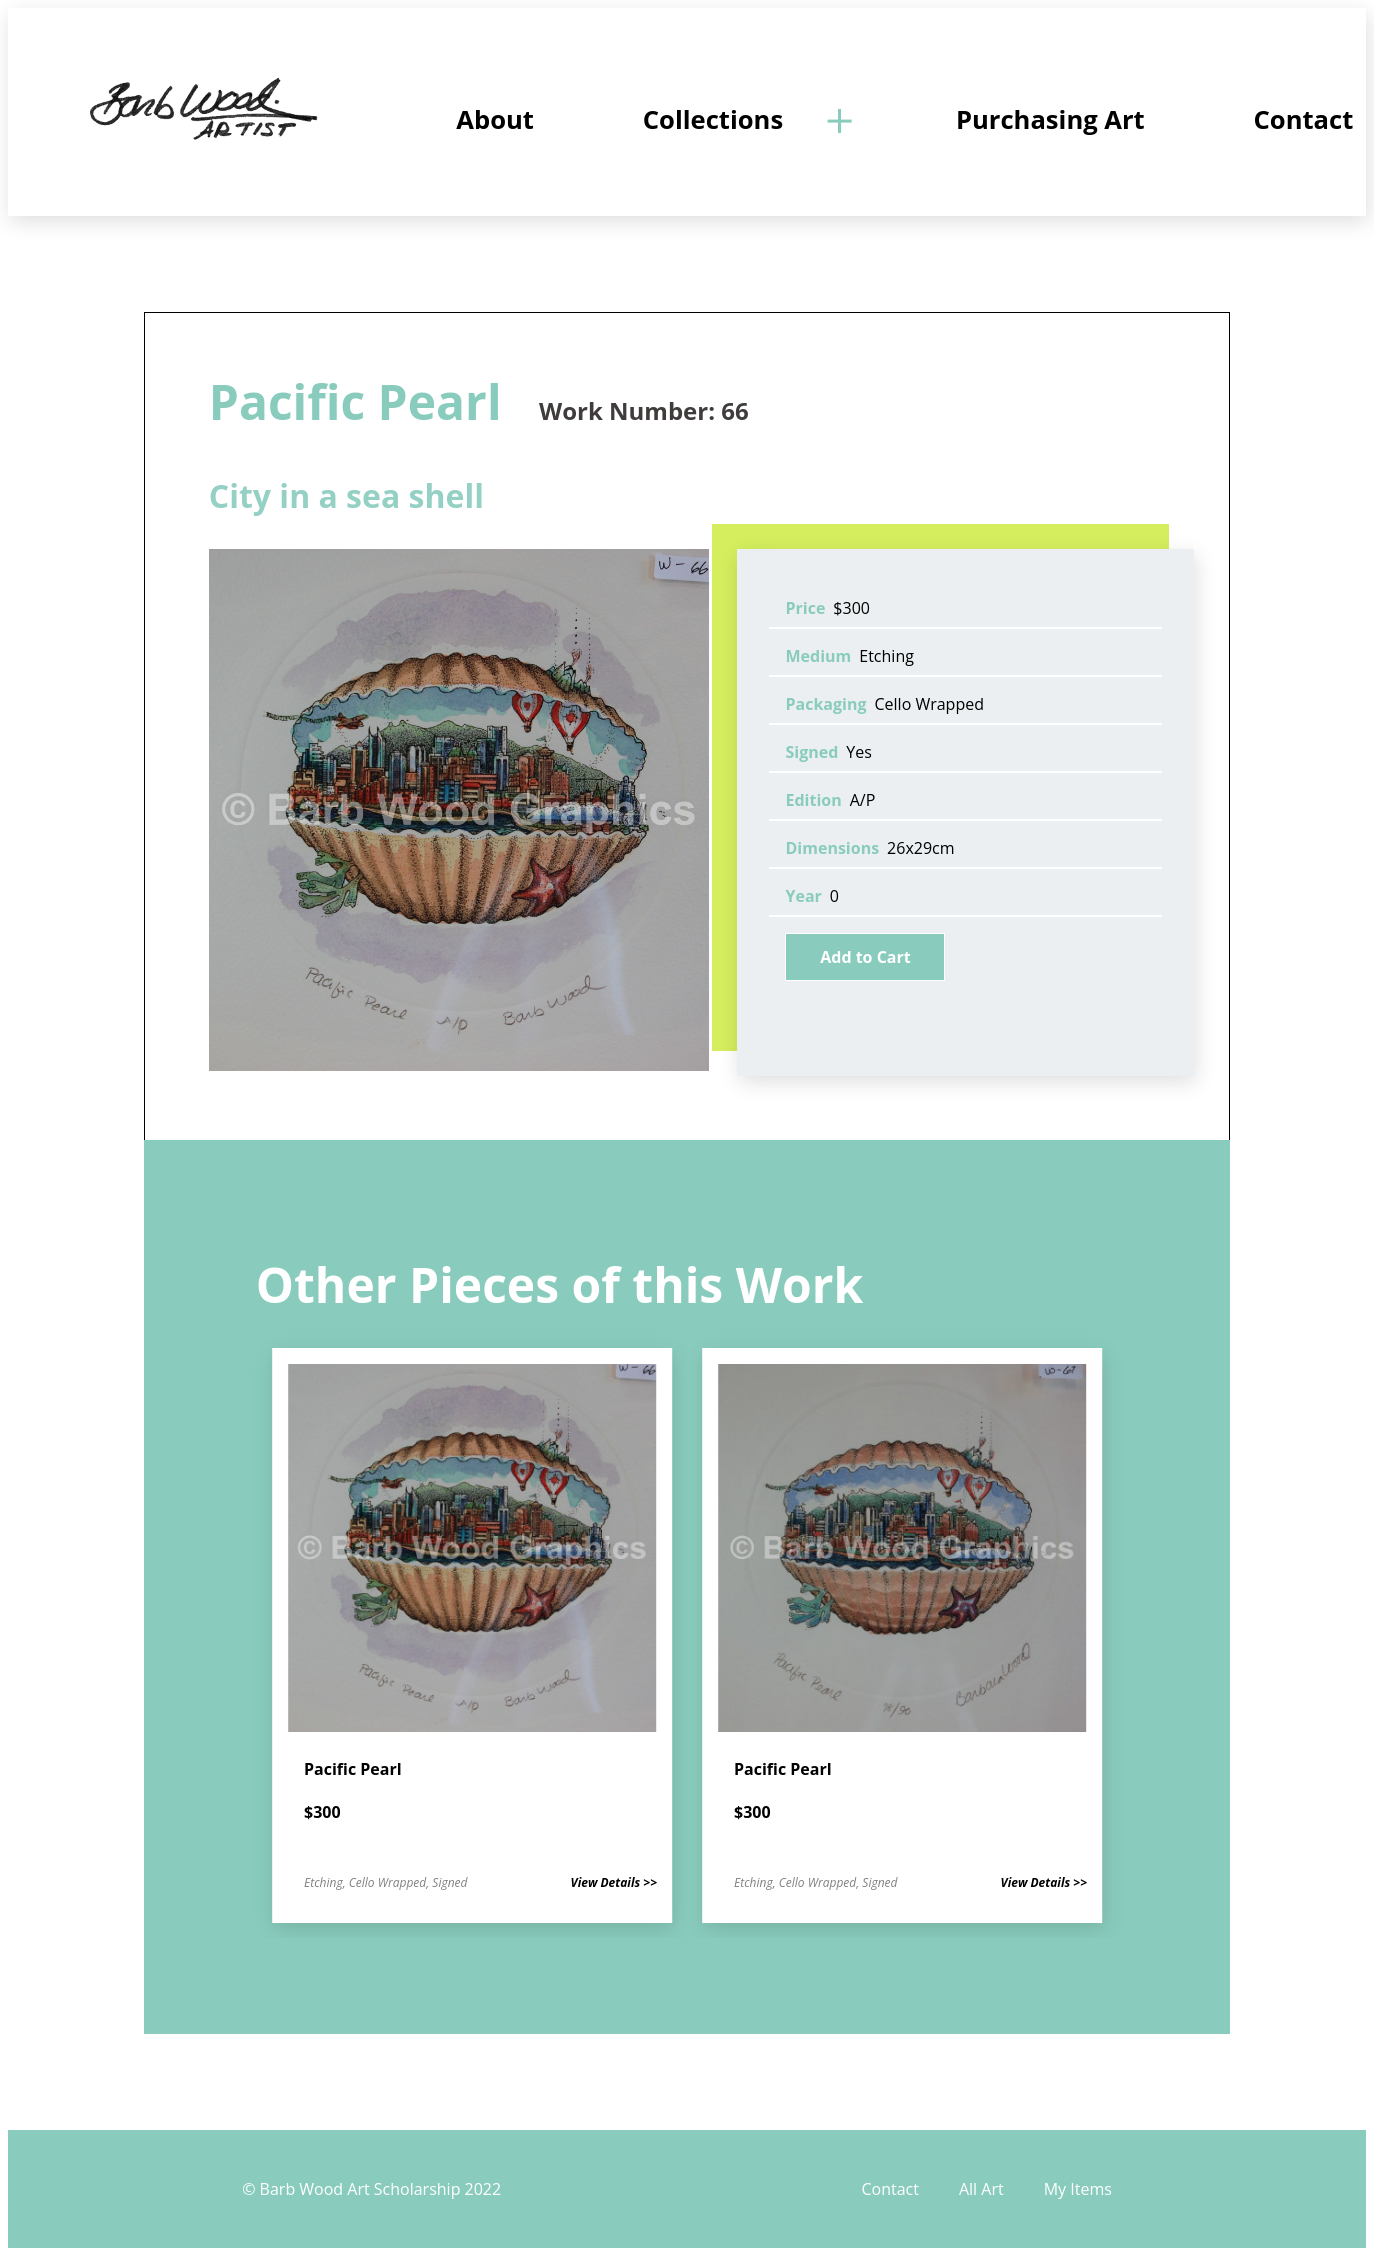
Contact (889, 2189)
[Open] (838, 120)
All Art (981, 2189)
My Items (1078, 2189)
